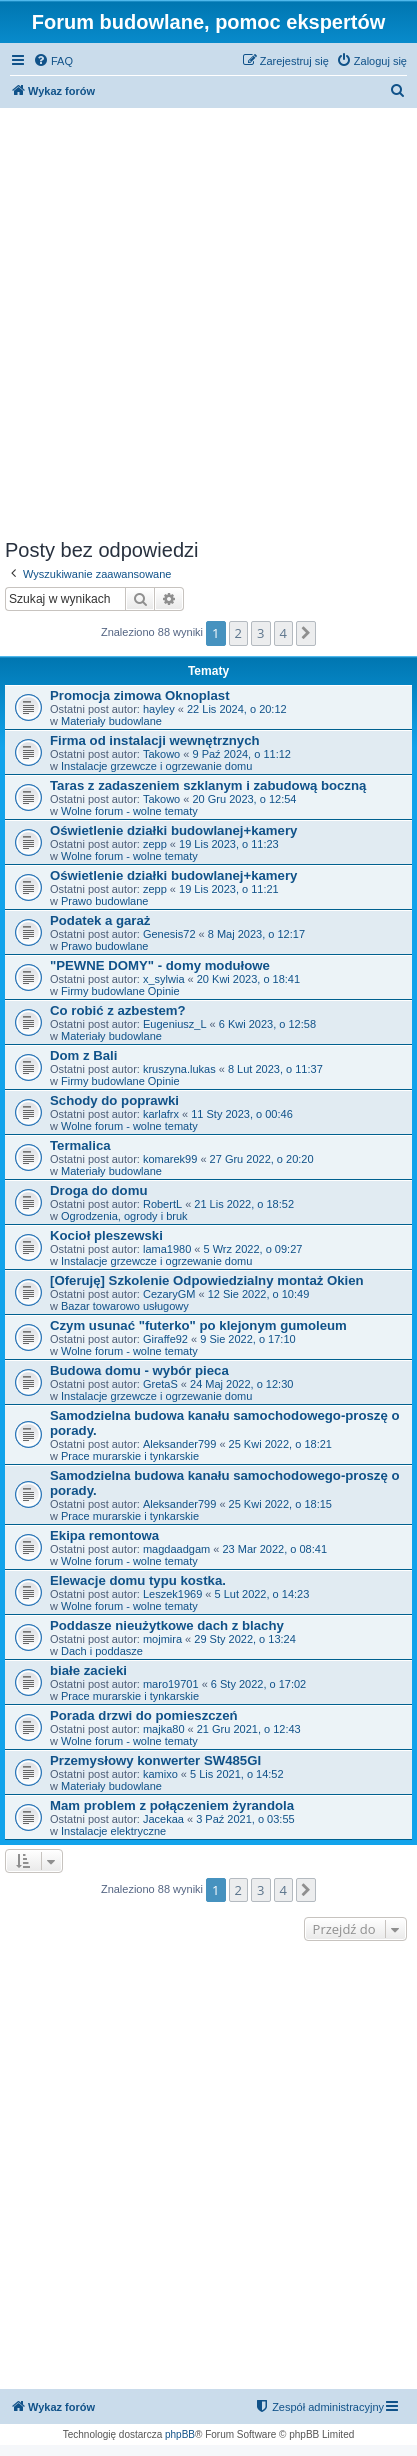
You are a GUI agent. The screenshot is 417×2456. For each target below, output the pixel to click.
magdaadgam (176, 1549)
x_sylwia (164, 979)
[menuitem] (53, 61)
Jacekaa (163, 1819)
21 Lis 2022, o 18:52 (244, 1204)
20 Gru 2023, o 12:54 (244, 799)
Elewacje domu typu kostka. (138, 1580)
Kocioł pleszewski (106, 1235)
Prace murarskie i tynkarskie (130, 1456)
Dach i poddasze (102, 1651)
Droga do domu (98, 1190)
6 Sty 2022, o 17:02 (258, 1684)
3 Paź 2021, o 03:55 (245, 1819)
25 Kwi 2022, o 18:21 (280, 1444)
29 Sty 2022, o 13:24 (245, 1639)
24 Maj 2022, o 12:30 (241, 1384)
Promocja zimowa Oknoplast (140, 695)
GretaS (160, 1384)
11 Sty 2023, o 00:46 (242, 1114)
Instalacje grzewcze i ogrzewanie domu (156, 766)
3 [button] (260, 633)
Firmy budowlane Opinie (120, 991)
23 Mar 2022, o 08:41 (274, 1549)
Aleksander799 (179, 1444)
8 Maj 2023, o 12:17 (256, 934)
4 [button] (283, 633)
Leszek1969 (172, 1594)
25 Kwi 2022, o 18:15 (280, 1504)
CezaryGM (169, 1294)
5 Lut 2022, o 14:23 (262, 1594)
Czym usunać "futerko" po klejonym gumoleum (198, 1325)
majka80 (164, 1729)
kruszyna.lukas (179, 1069)
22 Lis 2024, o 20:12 (237, 709)
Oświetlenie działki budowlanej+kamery (173, 830)
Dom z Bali (83, 1055)
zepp (155, 844)
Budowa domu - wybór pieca (139, 1370)
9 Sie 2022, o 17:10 (247, 1339)
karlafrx (161, 1114)
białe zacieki (88, 1670)
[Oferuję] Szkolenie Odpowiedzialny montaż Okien (207, 1280)
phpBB (180, 2434)
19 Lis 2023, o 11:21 (229, 889)
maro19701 (171, 1684)
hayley (159, 709)
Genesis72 (169, 934)
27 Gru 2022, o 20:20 (262, 1159)
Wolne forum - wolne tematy (129, 811)
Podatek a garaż (100, 920)
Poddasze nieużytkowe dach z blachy (167, 1625)
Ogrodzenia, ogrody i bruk (124, 1216)
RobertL (162, 1204)
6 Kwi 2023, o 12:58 (267, 1024)
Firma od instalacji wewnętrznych (155, 740)
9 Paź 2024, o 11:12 (241, 754)
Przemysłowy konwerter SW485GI (155, 1760)
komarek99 (170, 1159)
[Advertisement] (208, 320)
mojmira (162, 1639)
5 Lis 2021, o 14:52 (237, 1774)
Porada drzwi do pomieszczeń (144, 1715)
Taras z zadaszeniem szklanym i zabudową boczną (208, 785)
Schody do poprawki (114, 1100)
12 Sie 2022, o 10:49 (259, 1294)
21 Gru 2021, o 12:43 (249, 1729)
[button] (306, 633)
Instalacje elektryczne (113, 1831)
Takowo (161, 754)
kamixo (160, 1774)
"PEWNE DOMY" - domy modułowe (160, 965)
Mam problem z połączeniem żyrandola (172, 1805)
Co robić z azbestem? (118, 1010)
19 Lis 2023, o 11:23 (229, 844)
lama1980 (167, 1249)
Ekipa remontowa (104, 1535)
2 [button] (238, 633)
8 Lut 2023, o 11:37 (275, 1069)
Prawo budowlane (104, 901)
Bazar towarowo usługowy (125, 1306)
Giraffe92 (165, 1339)
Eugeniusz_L (175, 1024)
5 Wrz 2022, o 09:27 (253, 1249)
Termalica (80, 1145)
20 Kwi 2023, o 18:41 (248, 979)
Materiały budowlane (111, 721)
